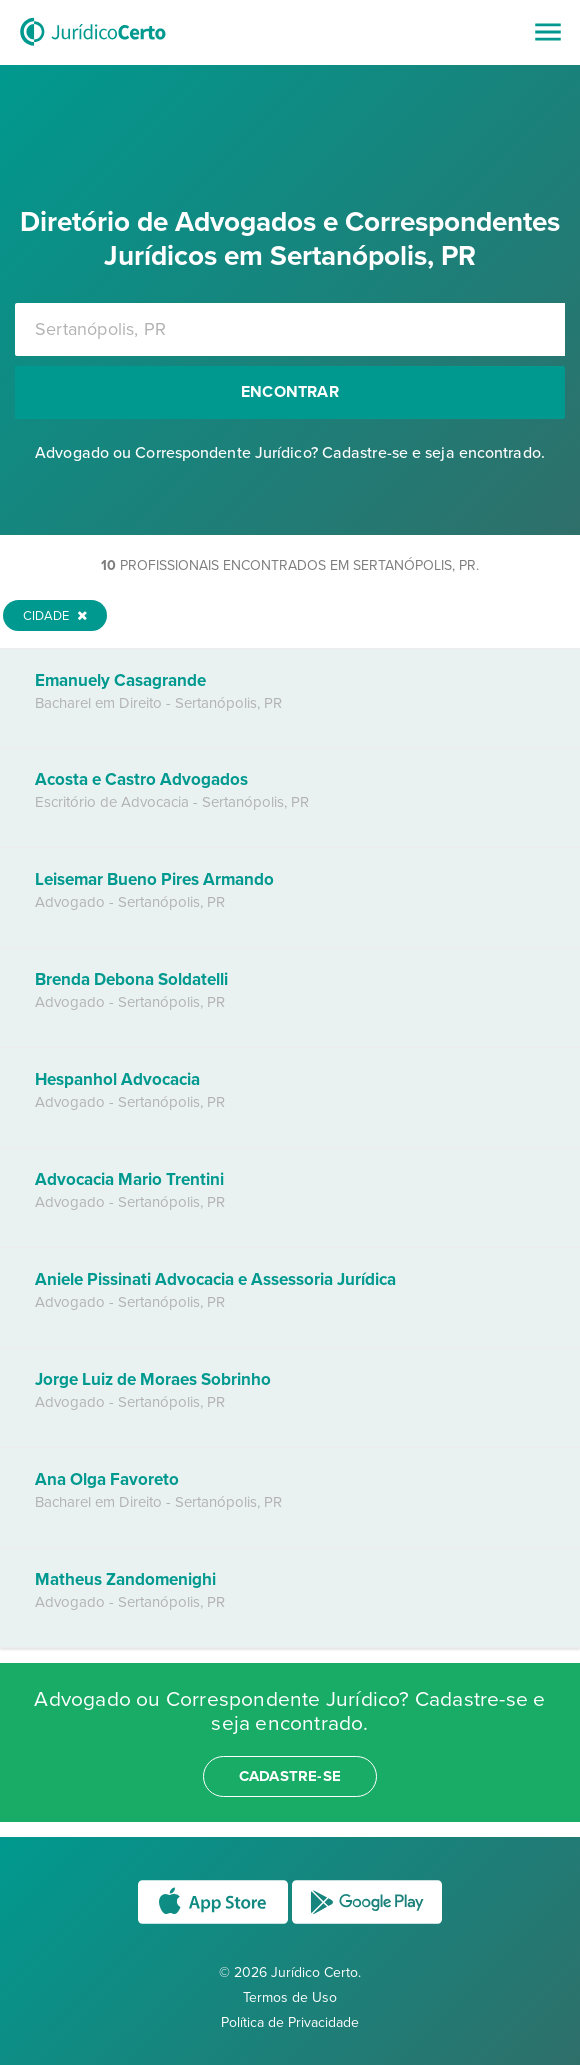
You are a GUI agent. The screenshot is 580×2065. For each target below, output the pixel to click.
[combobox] (290, 329)
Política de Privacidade (290, 2022)
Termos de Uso (290, 1997)
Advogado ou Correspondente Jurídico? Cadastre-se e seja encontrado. (290, 453)
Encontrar (290, 392)
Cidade (55, 616)
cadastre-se (290, 1776)
